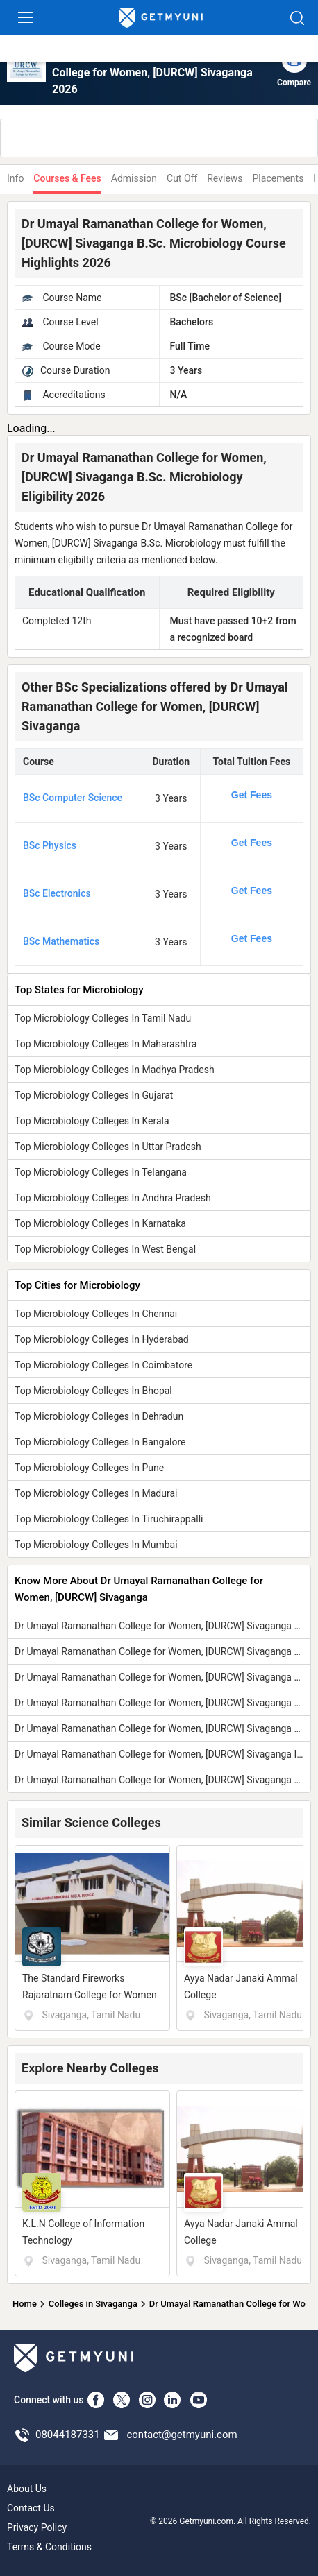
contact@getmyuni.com (181, 2434)
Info (15, 178)
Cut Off (182, 178)
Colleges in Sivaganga (93, 2304)
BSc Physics (49, 845)
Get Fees (251, 794)
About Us (27, 2488)
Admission (134, 178)
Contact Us (31, 2508)
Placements (278, 178)
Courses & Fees (67, 178)
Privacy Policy (37, 2527)
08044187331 (67, 2434)
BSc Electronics (57, 893)
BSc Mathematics (61, 941)
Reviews (224, 178)
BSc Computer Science (72, 797)
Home (24, 2304)
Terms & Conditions (49, 2546)
